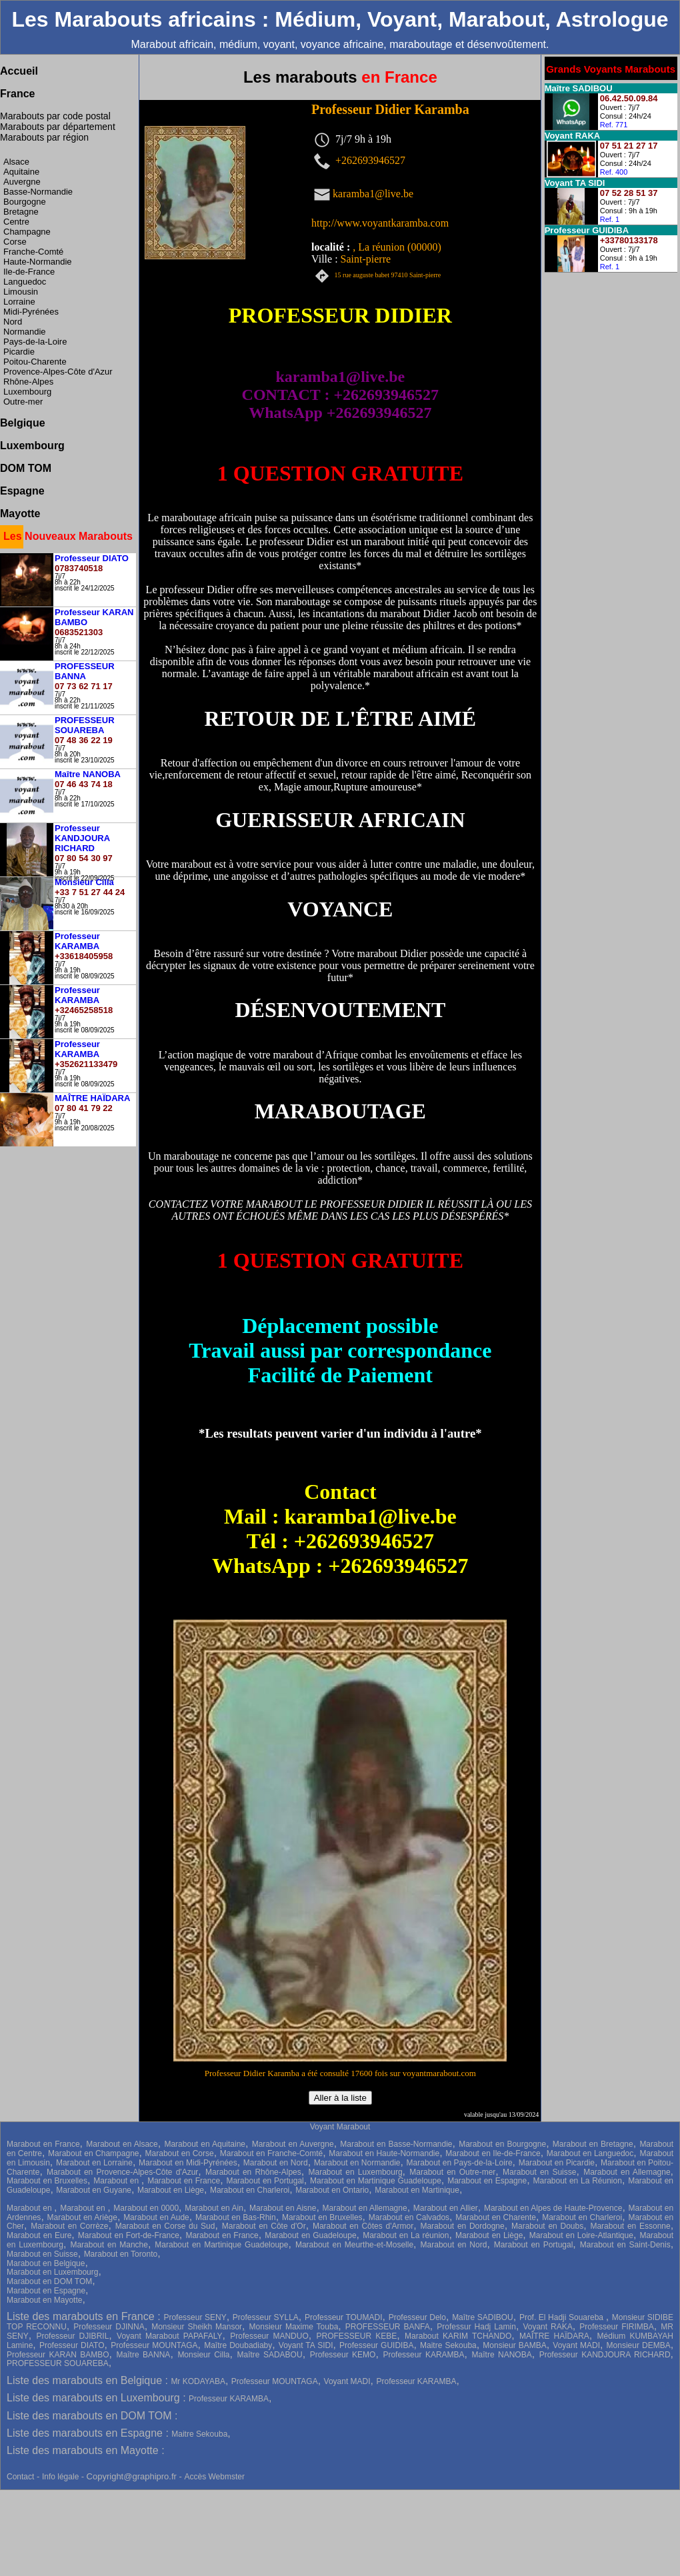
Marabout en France (43, 2144)
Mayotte (20, 513)
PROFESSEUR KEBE (356, 2336)
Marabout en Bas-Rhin (235, 2217)
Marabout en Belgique (46, 2263)
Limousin (20, 292)
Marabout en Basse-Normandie (396, 2144)
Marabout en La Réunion (577, 2180)
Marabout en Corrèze (69, 2226)
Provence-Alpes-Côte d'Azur (58, 372)
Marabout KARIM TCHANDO (458, 2336)
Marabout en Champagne (93, 2153)
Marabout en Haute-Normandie (384, 2153)
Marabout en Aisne (282, 2208)
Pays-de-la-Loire (35, 342)
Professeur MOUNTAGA (154, 2345)
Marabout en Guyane (93, 2190)
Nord (12, 322)
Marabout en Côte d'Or (264, 2226)
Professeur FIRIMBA (616, 2326)
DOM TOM (25, 468)
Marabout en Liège (170, 2190)
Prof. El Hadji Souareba (562, 2317)
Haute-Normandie (37, 262)
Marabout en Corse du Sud (165, 2226)
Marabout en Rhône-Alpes (253, 2172)
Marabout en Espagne (487, 2180)
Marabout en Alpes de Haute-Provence (553, 2208)
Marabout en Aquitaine (204, 2144)
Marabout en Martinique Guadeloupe (375, 2180)
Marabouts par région (44, 137)
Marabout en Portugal (264, 2180)
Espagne (22, 491)
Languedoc (24, 282)
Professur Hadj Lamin (476, 2326)
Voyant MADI (576, 2345)
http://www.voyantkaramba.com (380, 223)
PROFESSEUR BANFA (387, 2326)
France (17, 93)
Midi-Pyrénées (31, 312)
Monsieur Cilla (203, 2354)
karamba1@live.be (373, 193)
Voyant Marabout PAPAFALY (169, 2336)
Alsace (16, 162)
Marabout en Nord (275, 2162)
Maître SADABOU (270, 2354)
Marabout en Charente (495, 2217)
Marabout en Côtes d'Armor (363, 2226)
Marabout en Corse (179, 2153)
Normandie (24, 332)
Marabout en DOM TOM (49, 2281)
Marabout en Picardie (557, 2162)
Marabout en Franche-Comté (271, 2153)
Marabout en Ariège (82, 2217)
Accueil (19, 71)
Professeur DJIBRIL (72, 2336)
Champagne (27, 232)
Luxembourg (27, 392)
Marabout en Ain (214, 2208)
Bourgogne (24, 202)
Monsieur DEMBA (639, 2345)
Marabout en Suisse (539, 2172)
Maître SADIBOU (482, 2317)
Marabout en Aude (156, 2217)
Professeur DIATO (72, 2345)
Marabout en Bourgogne (502, 2144)
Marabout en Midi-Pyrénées (188, 2162)
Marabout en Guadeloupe (310, 2235)
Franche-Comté (33, 252)
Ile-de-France (29, 272)
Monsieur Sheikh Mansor (196, 2326)
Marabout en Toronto (121, 2254)
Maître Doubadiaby (238, 2345)
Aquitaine (21, 172)
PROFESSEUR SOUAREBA (58, 2363)
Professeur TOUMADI (344, 2317)
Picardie (19, 352)
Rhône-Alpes (28, 382)
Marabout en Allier (445, 2208)
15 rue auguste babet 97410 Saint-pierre (388, 275)
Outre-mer (23, 402)
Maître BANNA (144, 2354)
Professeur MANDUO (269, 2336)
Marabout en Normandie (357, 2162)
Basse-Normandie (38, 192)
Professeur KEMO (343, 2354)
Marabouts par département (57, 126)
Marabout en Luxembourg (356, 2172)
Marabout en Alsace (122, 2144)
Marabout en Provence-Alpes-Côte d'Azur (122, 2172)
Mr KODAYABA (198, 2381)
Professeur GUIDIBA (376, 2345)
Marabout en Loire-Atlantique (581, 2235)
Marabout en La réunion (406, 2235)
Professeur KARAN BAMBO (58, 2354)
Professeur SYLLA (266, 2317)
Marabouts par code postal (55, 116)
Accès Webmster (214, 2476)
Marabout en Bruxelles (47, 2180)
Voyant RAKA (547, 2326)
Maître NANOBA (502, 2354)
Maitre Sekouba (448, 2345)
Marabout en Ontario (332, 2190)
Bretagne (21, 212)
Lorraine (19, 302)
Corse (15, 242)
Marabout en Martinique (417, 2190)
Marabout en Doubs (547, 2226)
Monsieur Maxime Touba (294, 2326)
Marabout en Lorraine (94, 2162)
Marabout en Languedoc (590, 2153)
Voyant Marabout (340, 2126)
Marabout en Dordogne (462, 2226)
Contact (20, 2476)
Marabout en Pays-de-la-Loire (460, 2162)
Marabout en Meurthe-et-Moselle (354, 2244)
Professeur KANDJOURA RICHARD (605, 2354)
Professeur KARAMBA (423, 2354)
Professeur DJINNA (108, 2326)
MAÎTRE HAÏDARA (554, 2336)
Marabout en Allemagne (626, 2172)
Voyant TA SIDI (306, 2345)
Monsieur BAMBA (514, 2345)
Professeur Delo (417, 2317)
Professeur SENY (194, 2317)
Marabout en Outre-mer (452, 2172)
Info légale (61, 2476)
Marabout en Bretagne (593, 2144)
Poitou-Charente (35, 362)
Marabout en (117, 2180)
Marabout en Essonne (630, 2226)
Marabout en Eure (39, 2235)
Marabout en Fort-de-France (128, 2235)
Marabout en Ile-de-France (492, 2153)
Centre (16, 222)
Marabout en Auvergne (293, 2144)
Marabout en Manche (109, 2244)
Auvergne (22, 182)
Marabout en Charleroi (249, 2190)
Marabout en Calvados (409, 2217)
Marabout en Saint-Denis (625, 2244)
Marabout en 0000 (146, 2208)
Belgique (22, 423)
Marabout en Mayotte (44, 2300)
